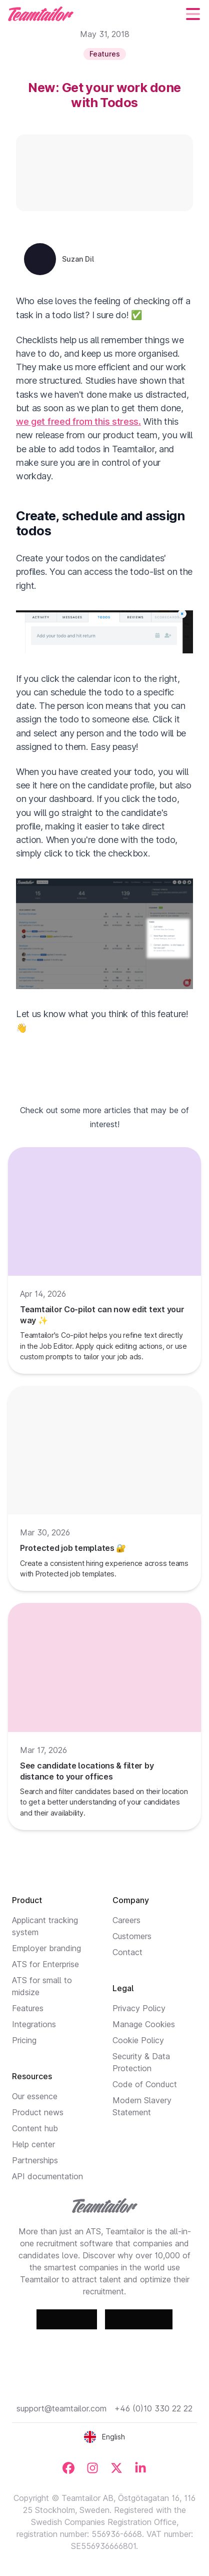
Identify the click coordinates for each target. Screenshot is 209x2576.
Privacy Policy (139, 2008)
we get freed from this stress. (78, 421)
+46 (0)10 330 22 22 (153, 2408)
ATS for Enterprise (45, 1964)
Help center (33, 2144)
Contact (127, 1952)
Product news (38, 2112)
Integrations (34, 2024)
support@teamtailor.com (61, 2408)
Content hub (35, 2128)
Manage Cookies (143, 2024)
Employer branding (46, 1948)
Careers (126, 1920)
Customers (132, 1936)
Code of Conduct (144, 2084)
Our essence (35, 2096)
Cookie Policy (138, 2040)
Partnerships (35, 2160)
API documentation (47, 2176)
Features (28, 2008)
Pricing (24, 2040)
